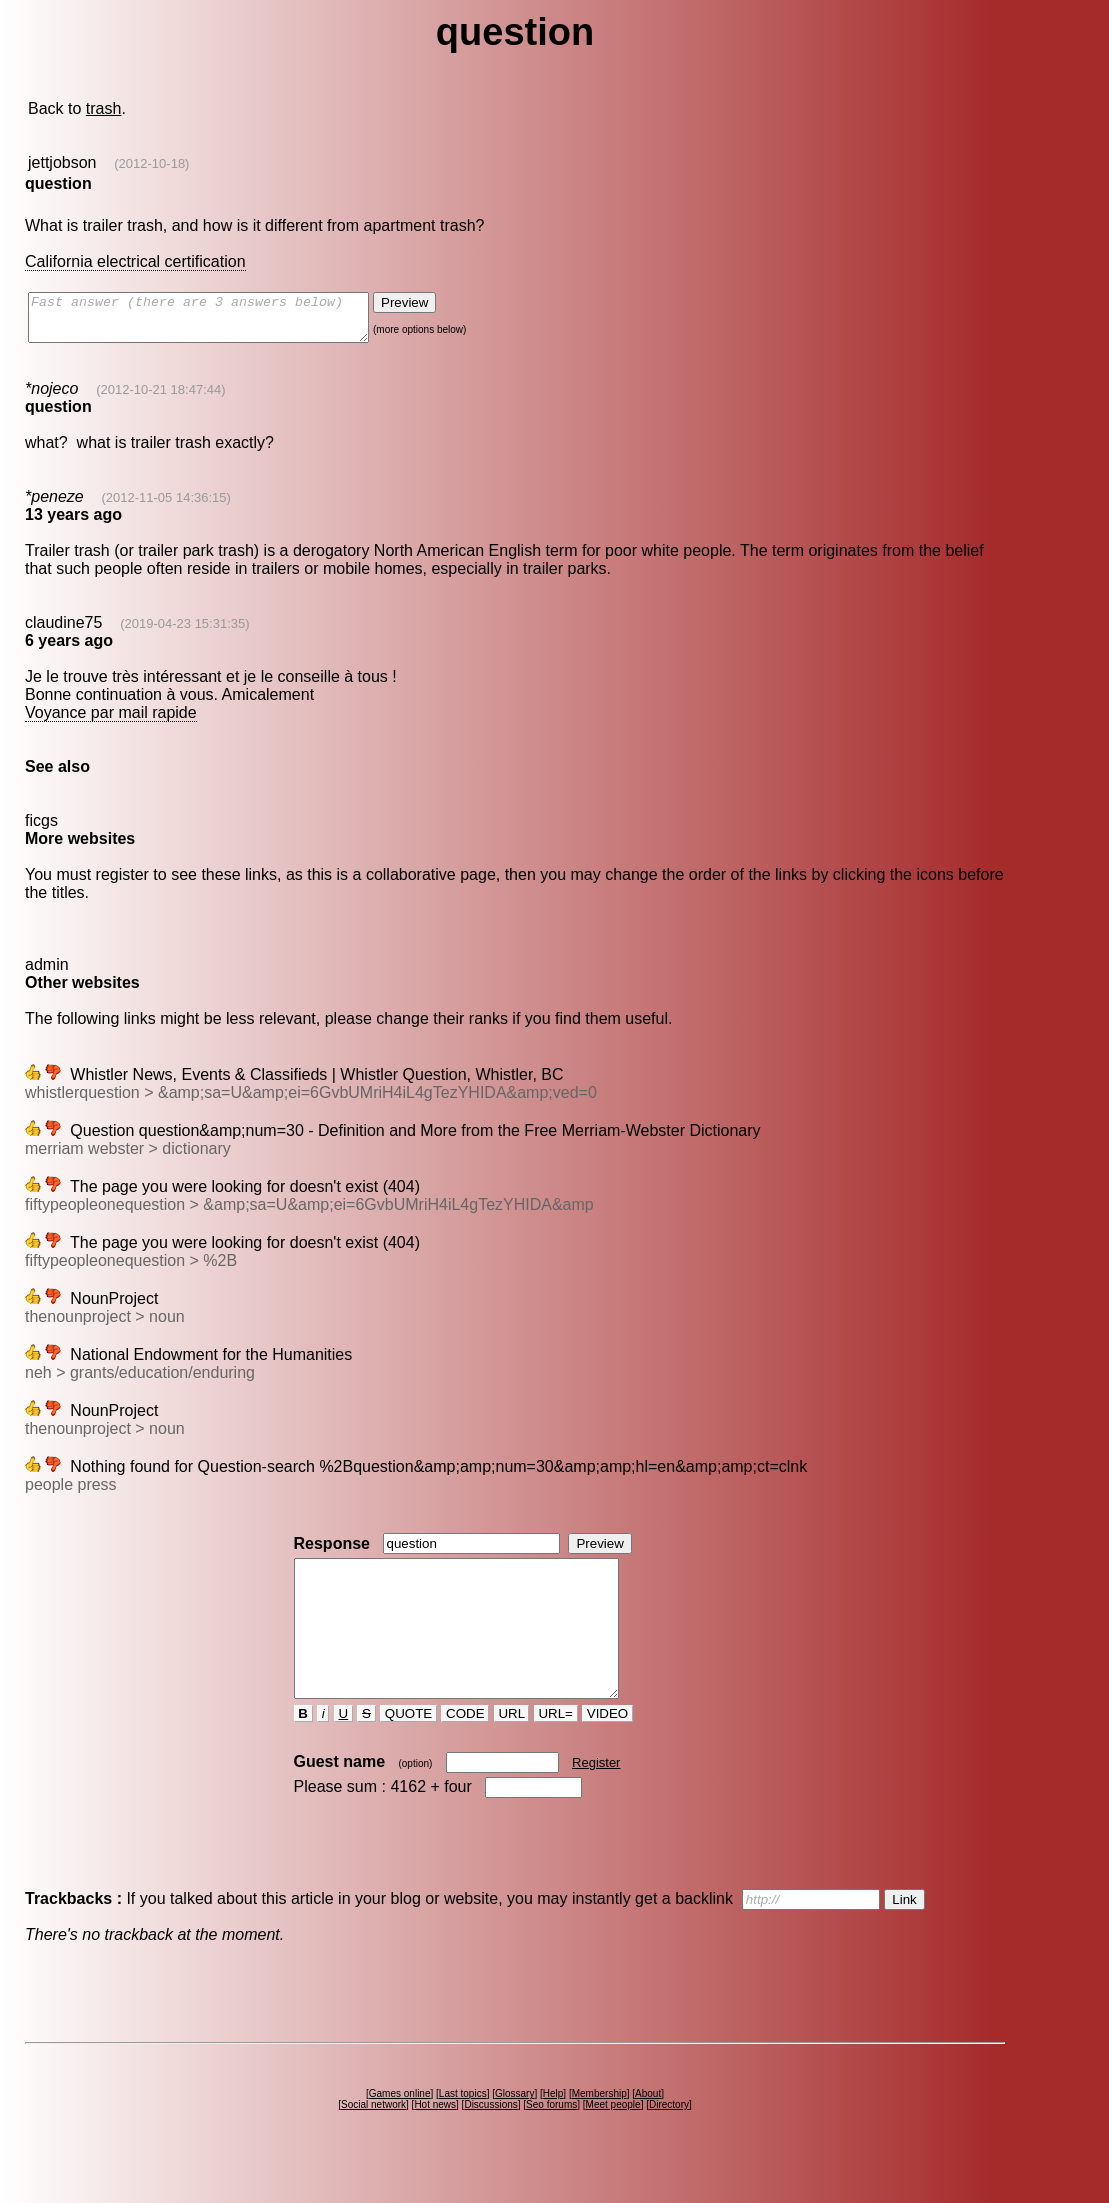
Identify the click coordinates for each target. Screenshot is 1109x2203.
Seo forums (551, 2140)
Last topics (463, 2129)
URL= (556, 1749)
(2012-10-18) (151, 163)
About (648, 2129)
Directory (669, 2140)
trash (104, 108)
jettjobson (62, 162)
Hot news (435, 2140)
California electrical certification (135, 261)
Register (596, 1798)
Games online (400, 2129)
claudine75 (63, 631)
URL (512, 1749)
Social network (373, 2140)
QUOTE (408, 1749)
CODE (465, 1749)
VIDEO (607, 1749)
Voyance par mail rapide (111, 721)
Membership (599, 2129)
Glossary (514, 2129)
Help (553, 2129)
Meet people (613, 2140)
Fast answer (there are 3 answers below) (218, 322)
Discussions (490, 2140)
